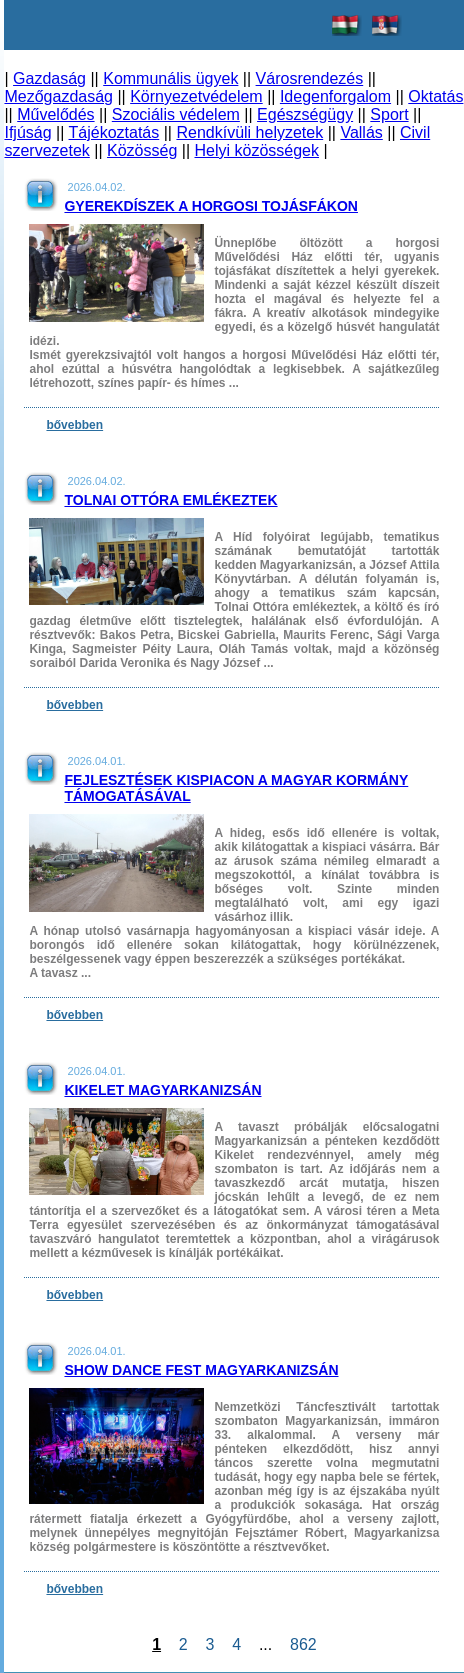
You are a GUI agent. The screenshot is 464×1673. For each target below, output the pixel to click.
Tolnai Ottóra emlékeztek (170, 500)
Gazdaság (49, 78)
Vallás (361, 132)
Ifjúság (27, 132)
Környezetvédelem (196, 96)
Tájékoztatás (114, 132)
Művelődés (55, 114)
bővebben (74, 425)
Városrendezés (310, 78)
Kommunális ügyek (170, 78)
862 (303, 1644)
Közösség (142, 150)
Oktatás (435, 96)
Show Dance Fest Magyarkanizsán (201, 1370)
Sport (389, 114)
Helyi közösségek (257, 150)
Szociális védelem (176, 114)
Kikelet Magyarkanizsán (162, 1090)
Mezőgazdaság (58, 96)
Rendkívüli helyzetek (249, 132)
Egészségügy (305, 114)
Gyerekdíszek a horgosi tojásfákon (211, 206)
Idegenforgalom (335, 96)
